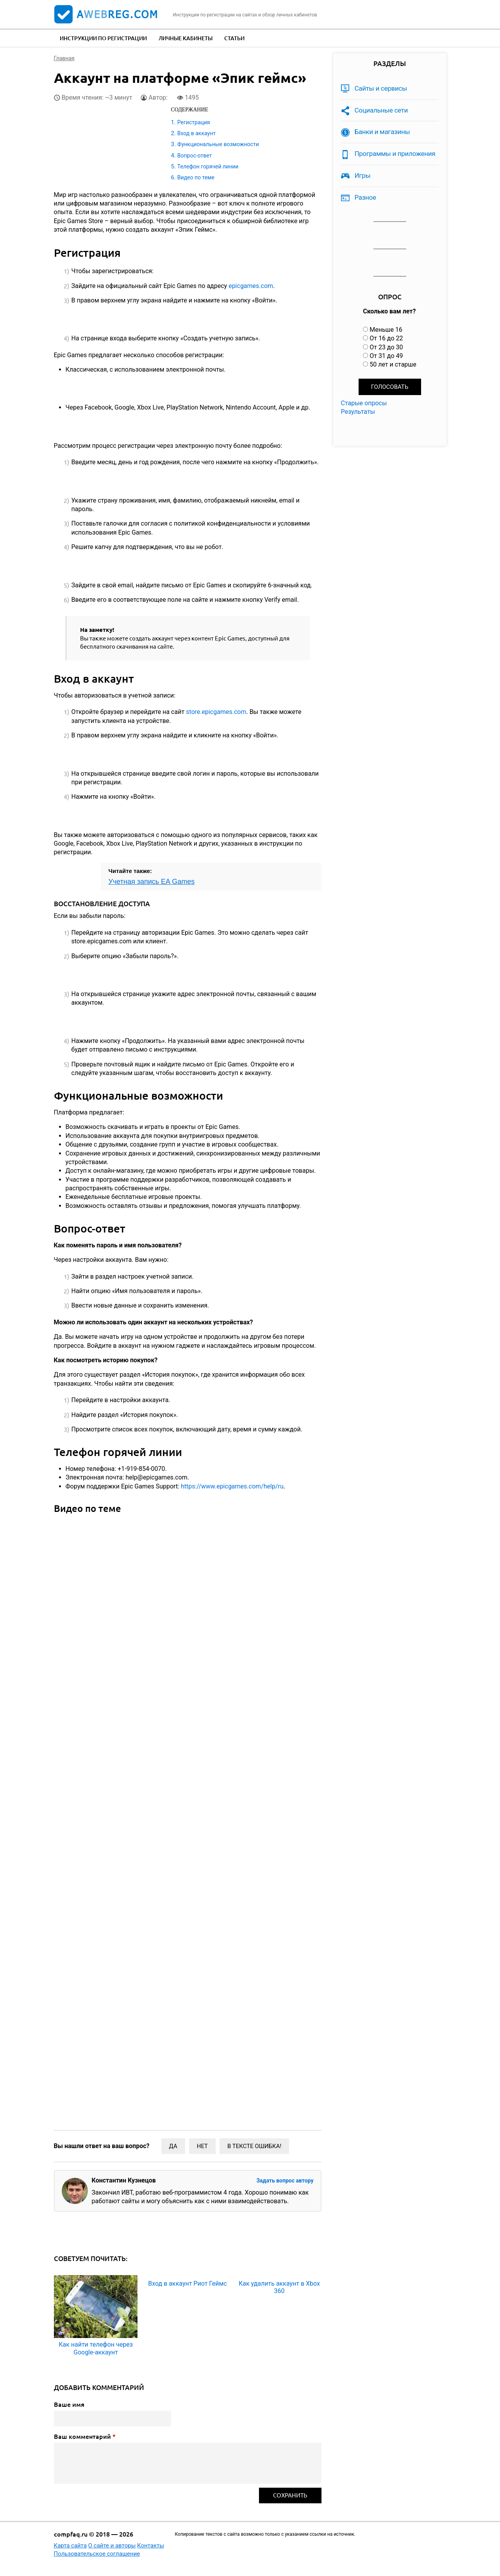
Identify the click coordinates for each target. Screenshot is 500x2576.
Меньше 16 (386, 329)
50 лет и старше (393, 364)
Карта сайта (70, 2545)
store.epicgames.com (216, 712)
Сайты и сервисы (381, 88)
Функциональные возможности (218, 144)
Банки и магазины (382, 132)
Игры (363, 175)
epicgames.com (251, 286)
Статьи (234, 38)
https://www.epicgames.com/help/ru (231, 1486)
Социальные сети (381, 110)
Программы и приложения (395, 153)
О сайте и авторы (112, 2545)
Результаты (358, 411)
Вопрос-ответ (194, 155)
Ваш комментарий (85, 2436)
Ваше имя (69, 2404)
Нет (202, 2146)
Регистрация (193, 122)
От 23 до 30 (386, 347)
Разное (365, 197)
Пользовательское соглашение (97, 2553)
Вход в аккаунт (196, 133)
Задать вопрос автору (284, 2180)
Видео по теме (195, 177)
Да (173, 2146)
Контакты (150, 2545)
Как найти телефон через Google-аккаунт (96, 2348)
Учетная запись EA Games (152, 882)
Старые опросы (364, 403)
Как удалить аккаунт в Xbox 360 (279, 2287)
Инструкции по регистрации (103, 38)
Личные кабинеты (185, 38)
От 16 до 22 (386, 338)
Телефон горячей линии (208, 166)
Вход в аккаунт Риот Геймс (187, 2283)
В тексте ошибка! (254, 2146)
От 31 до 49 (386, 356)
